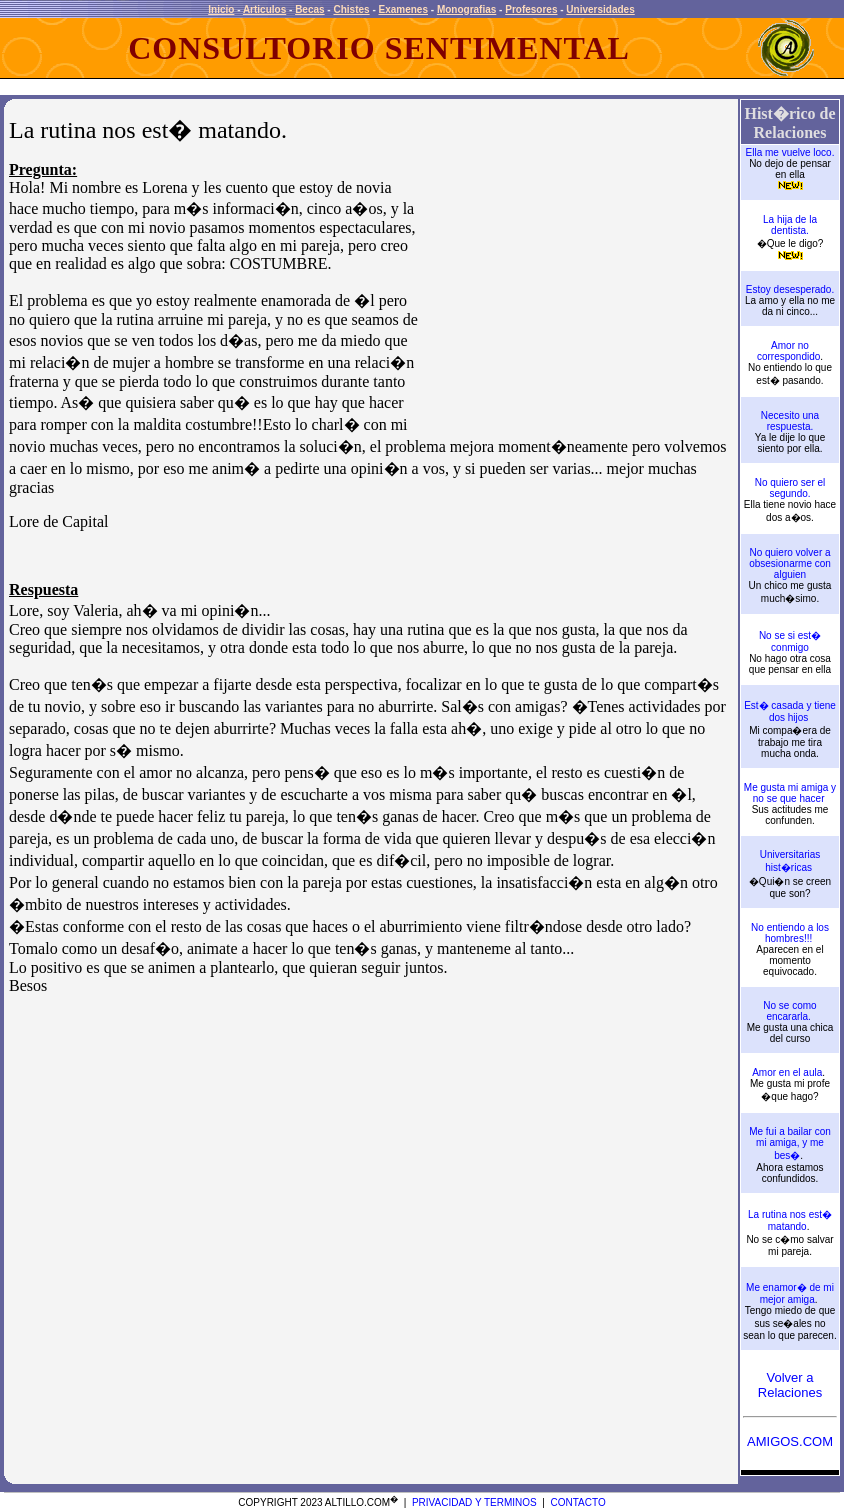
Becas (309, 9)
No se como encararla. (789, 1011)
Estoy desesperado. (790, 289)
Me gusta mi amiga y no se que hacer (790, 793)
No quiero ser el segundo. (790, 488)
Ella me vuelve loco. (790, 152)
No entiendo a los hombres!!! (790, 933)
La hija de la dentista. (790, 225)
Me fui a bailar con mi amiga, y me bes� (790, 1143)
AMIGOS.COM (790, 1441)
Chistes (351, 9)
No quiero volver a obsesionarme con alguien (790, 563)
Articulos (264, 9)
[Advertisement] (577, 292)
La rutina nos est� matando (790, 1220)
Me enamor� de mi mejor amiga (790, 1293)
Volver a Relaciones (790, 1385)
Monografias (466, 9)
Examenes (403, 9)
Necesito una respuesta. (790, 421)
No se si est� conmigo (790, 641)
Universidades (600, 9)
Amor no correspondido (788, 351)
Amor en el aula (787, 1072)
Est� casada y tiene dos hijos (790, 711)
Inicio (221, 9)
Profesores (531, 9)
